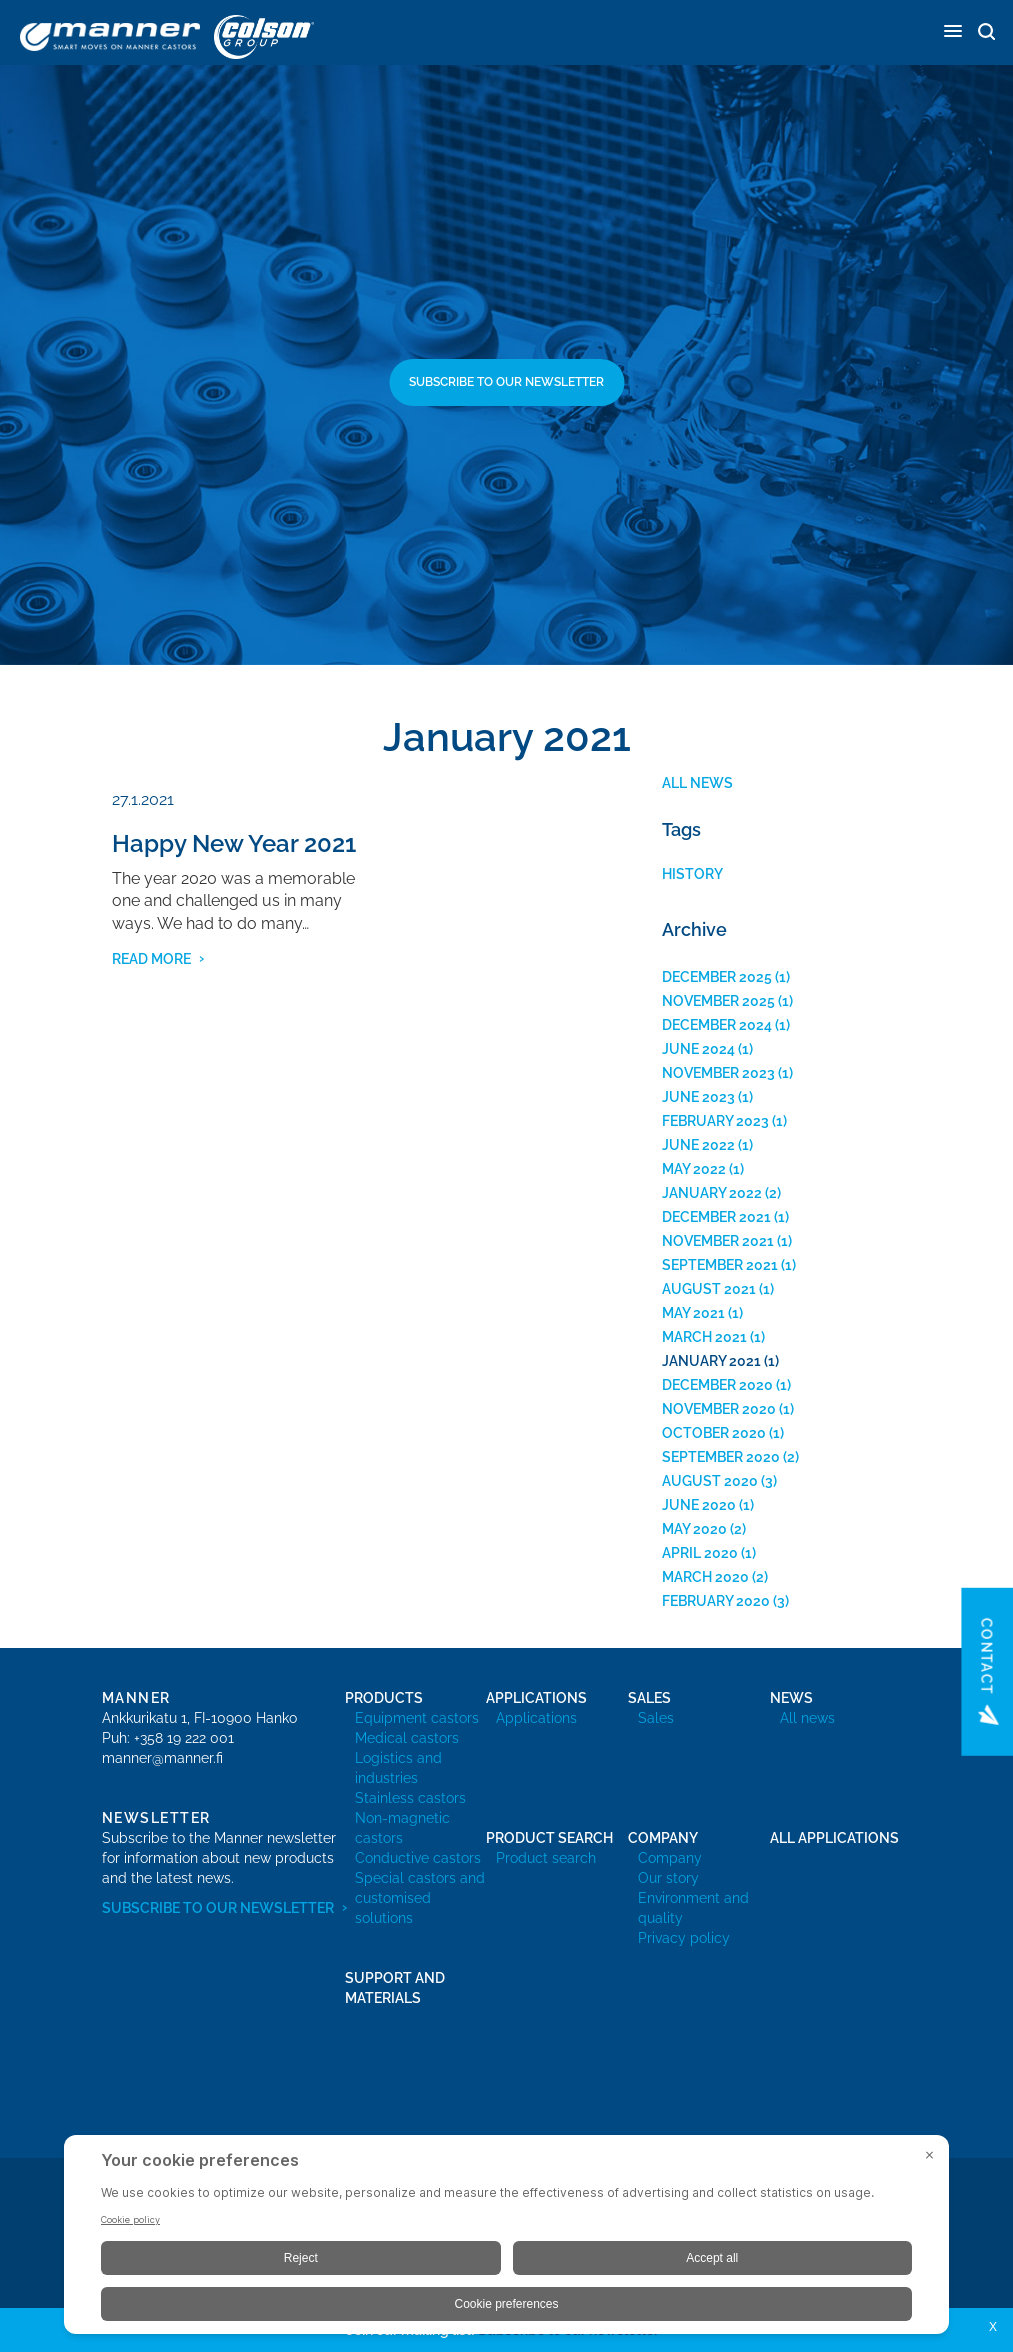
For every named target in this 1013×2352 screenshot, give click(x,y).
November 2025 (718, 1001)
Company (670, 1858)
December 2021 (716, 1217)
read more (151, 959)
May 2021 (693, 1313)
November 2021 (718, 1241)
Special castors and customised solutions (420, 1898)
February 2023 (715, 1121)
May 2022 (694, 1169)
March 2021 (704, 1337)
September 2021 (720, 1265)
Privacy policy (684, 1938)
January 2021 (711, 1361)
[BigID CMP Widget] (506, 2239)
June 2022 (698, 1145)
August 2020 (710, 1481)
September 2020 (721, 1457)
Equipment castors (417, 1718)
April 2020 (700, 1553)
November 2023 (718, 1073)
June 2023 (698, 1097)
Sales (656, 1718)
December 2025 (717, 977)
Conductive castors (418, 1858)
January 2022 (712, 1193)
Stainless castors (410, 1798)
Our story (668, 1878)
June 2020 (699, 1505)
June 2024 (698, 1049)
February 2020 (716, 1601)
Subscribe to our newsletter (506, 382)
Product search (546, 1858)
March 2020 (705, 1577)
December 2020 (717, 1385)
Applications (536, 1718)
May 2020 (694, 1529)
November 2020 (719, 1409)
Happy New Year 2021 (234, 843)
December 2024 (717, 1025)
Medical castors (407, 1738)
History (692, 874)
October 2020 (714, 1433)
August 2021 (709, 1289)
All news (697, 783)
